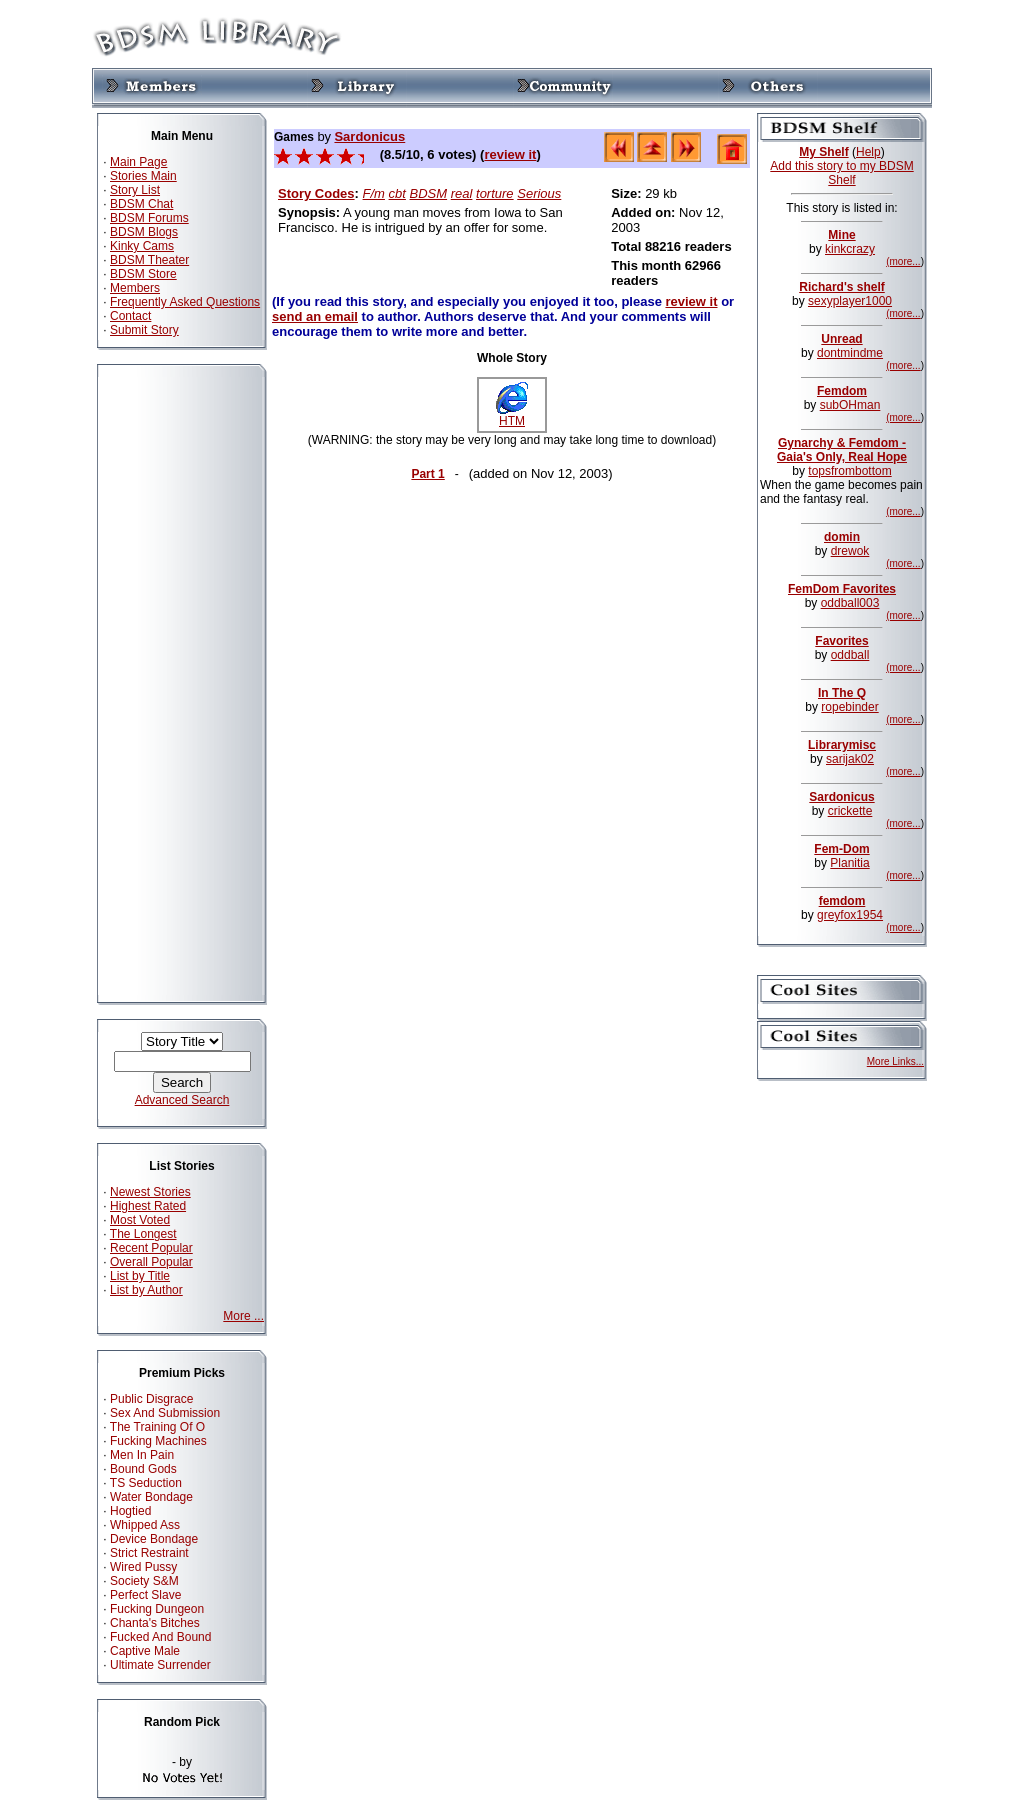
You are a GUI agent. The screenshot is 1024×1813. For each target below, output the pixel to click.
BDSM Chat (141, 204)
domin (842, 537)
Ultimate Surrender (160, 1665)
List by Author (146, 1290)
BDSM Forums (149, 218)
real (462, 193)
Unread (841, 339)
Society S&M (144, 1581)
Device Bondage (154, 1539)
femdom (842, 901)
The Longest (143, 1234)
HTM (512, 415)
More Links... (895, 1061)
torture (495, 193)
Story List (135, 190)
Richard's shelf (842, 287)
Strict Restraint (149, 1553)
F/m (374, 193)
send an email (315, 316)
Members (135, 288)
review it (510, 154)
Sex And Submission (165, 1413)
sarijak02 (850, 759)
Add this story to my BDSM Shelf (841, 173)
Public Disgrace (151, 1399)
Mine (841, 235)
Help (868, 152)
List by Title (140, 1276)
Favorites (841, 641)
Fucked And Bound (160, 1637)
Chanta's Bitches (155, 1623)
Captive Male (145, 1651)
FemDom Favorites (842, 589)
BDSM (429, 193)
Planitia (849, 863)
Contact (130, 316)
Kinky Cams (142, 246)
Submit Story (144, 330)
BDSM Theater (149, 260)
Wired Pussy (143, 1567)
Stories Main (143, 176)
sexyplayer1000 (850, 301)
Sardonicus (369, 136)
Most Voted (140, 1220)
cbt (397, 193)
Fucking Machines (158, 1441)
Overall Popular (151, 1262)
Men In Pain (142, 1455)
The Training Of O (157, 1427)
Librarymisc (842, 745)
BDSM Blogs (144, 232)
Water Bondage (151, 1497)
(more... (903, 261)
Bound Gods (143, 1469)
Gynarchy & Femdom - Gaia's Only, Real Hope (842, 450)
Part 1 (427, 474)
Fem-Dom (841, 849)
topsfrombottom (849, 471)
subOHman (850, 405)
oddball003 (850, 603)
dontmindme (850, 353)
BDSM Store (143, 274)
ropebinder (849, 707)
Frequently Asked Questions (185, 302)
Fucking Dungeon (157, 1609)
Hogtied (130, 1511)
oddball (850, 655)
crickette (850, 811)
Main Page (138, 162)
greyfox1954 (850, 915)
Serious (539, 193)
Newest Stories (150, 1192)
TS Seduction (146, 1483)
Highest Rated (148, 1206)
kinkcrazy (850, 249)
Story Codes (316, 193)
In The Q (842, 693)
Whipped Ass (145, 1525)
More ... (243, 1316)
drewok (850, 551)
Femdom (842, 391)
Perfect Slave (145, 1595)
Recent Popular (151, 1248)
